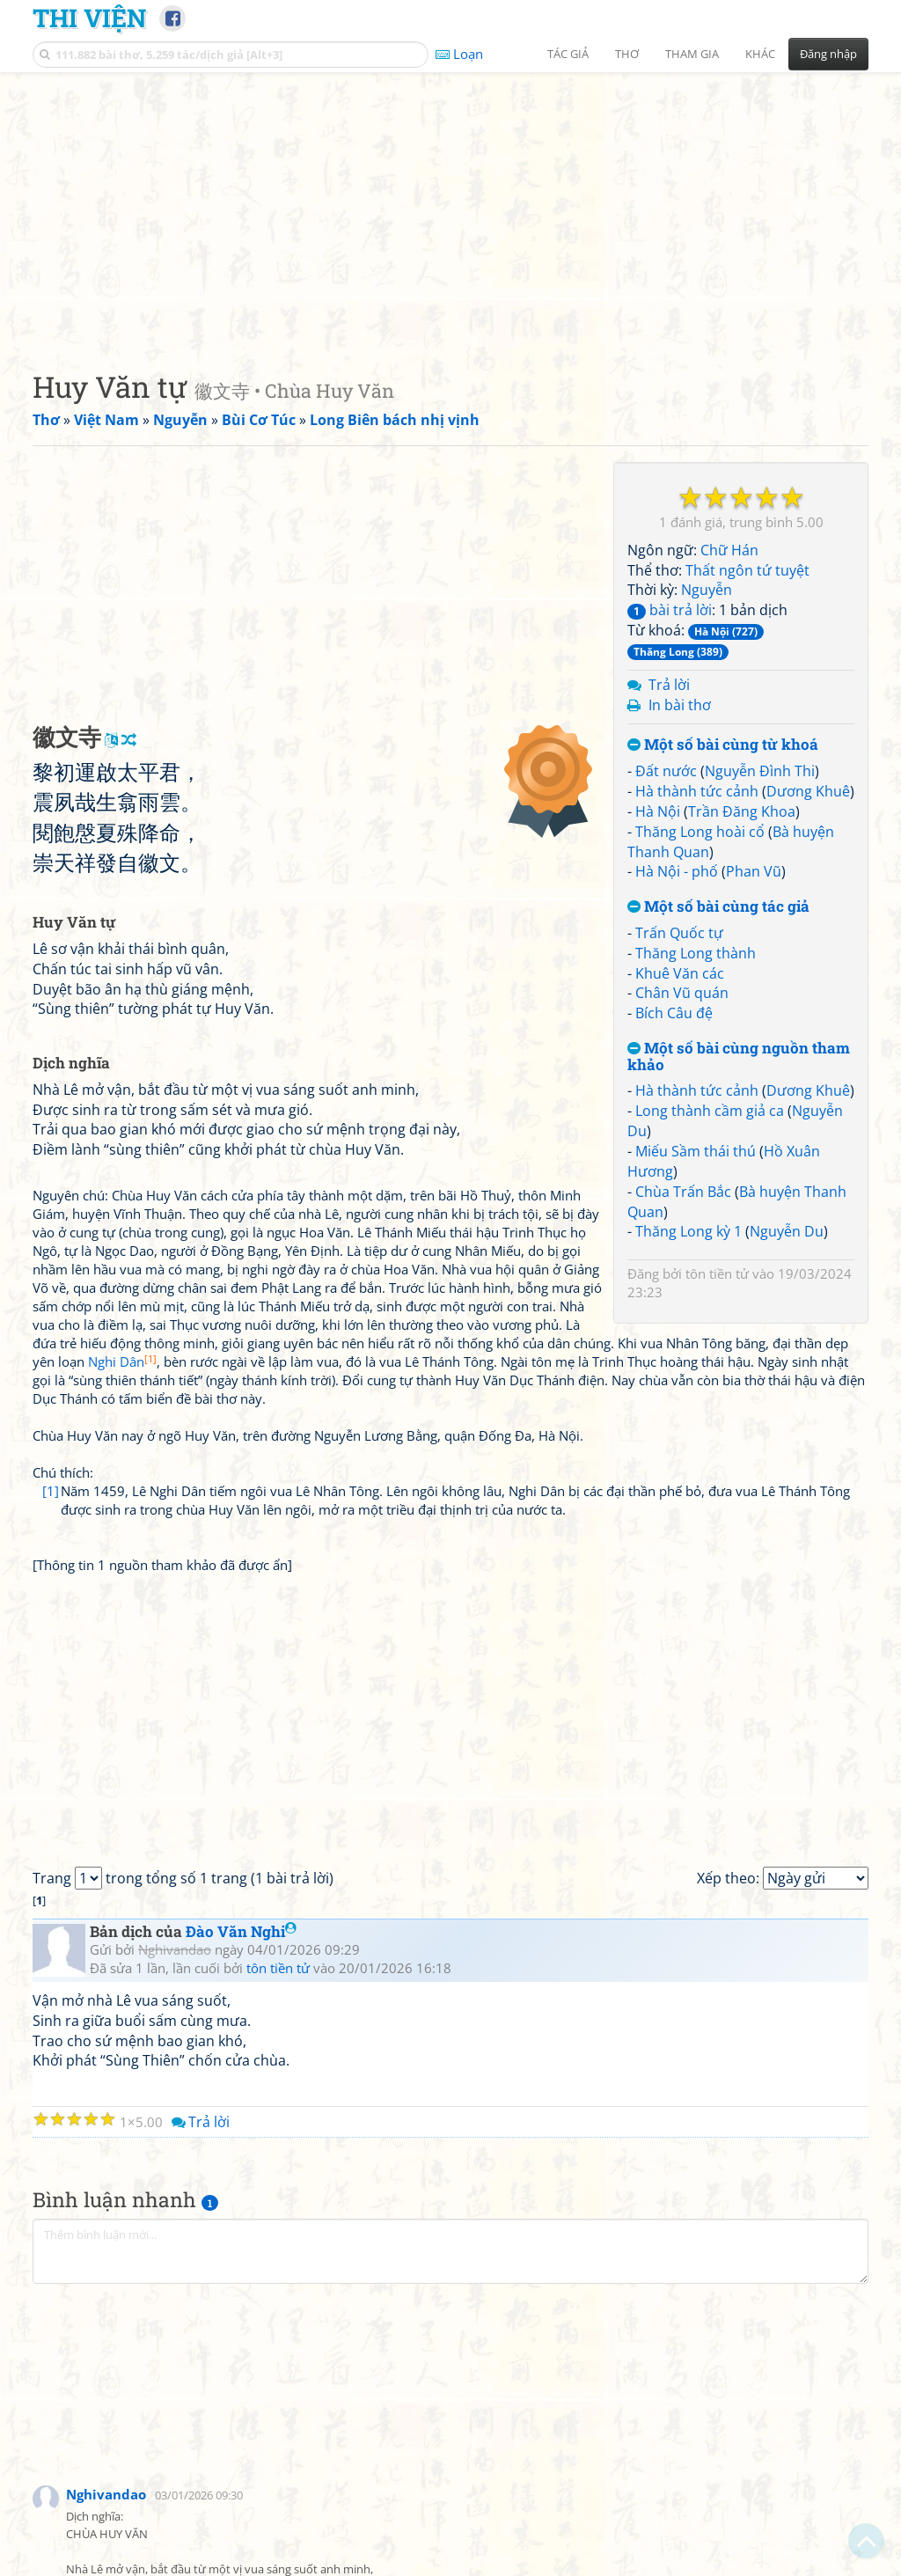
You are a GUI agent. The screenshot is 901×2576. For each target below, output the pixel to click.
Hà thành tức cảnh (696, 791)
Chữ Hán (729, 550)
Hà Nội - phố (676, 871)
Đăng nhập (828, 54)
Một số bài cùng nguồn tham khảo (738, 1056)
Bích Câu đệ (674, 1013)
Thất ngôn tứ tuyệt (747, 570)
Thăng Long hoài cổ (700, 831)
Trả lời (669, 684)
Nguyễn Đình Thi (760, 771)
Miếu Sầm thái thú (695, 1151)
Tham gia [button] (692, 54)
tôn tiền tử (717, 1273)
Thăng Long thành (695, 953)
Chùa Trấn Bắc (683, 1191)
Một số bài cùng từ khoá (722, 745)
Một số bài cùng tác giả (718, 907)
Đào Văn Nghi (241, 1931)
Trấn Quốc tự (679, 933)
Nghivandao (106, 2494)
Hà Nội (657, 811)
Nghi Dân (122, 1361)
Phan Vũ (753, 871)
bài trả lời (669, 610)
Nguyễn (706, 589)
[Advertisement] (450, 207)
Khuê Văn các (679, 973)
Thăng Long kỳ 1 (688, 1231)
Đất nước (666, 771)
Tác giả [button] (568, 54)
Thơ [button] (627, 54)
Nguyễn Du (787, 1231)
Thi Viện (89, 17)
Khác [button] (760, 54)
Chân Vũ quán (682, 992)
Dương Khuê (808, 791)
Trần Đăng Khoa (741, 811)
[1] (50, 1491)
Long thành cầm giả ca (709, 1110)
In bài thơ (679, 705)
